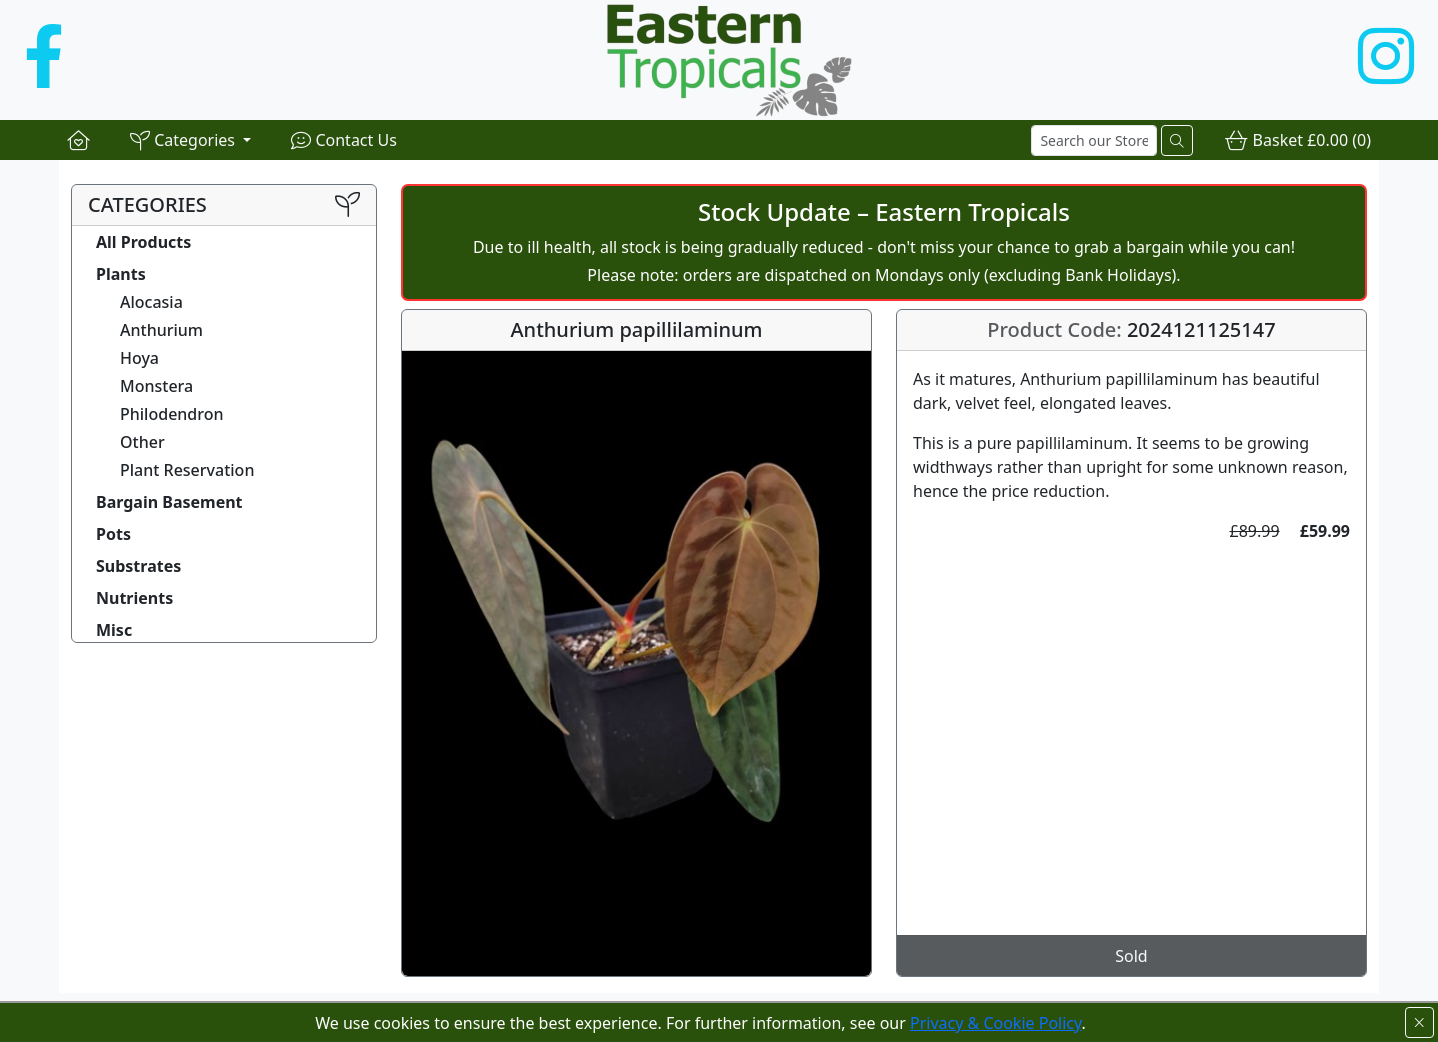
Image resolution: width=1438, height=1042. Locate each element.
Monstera (156, 386)
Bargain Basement (169, 502)
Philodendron (172, 414)
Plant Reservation (187, 470)
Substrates (138, 566)
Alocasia (151, 302)
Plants (121, 274)
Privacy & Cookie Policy (996, 1023)
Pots (113, 534)
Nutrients (134, 598)
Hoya (139, 358)
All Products (143, 242)
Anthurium (161, 330)
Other (142, 442)
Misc (114, 630)
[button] (190, 140)
